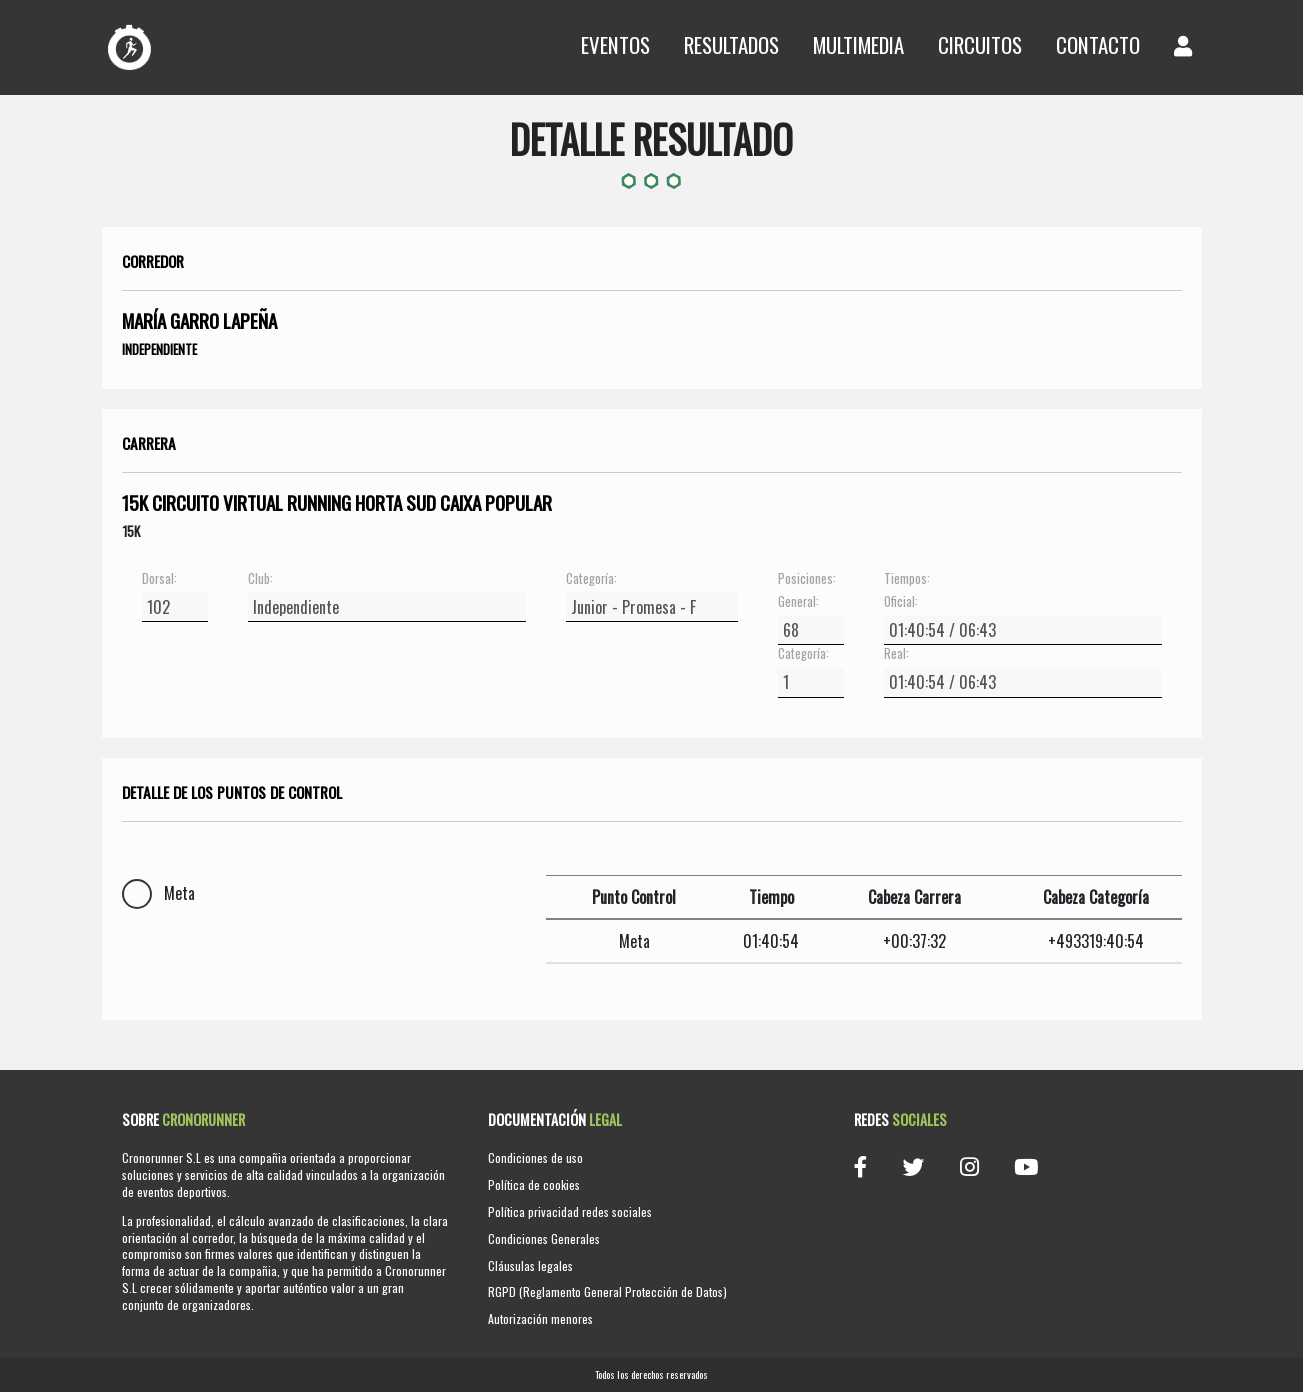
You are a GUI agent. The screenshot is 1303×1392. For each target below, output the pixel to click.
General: (798, 602)
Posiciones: (807, 579)
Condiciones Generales (544, 1238)
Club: (260, 579)
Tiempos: (907, 579)
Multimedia (858, 44)
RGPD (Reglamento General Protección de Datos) (607, 1291)
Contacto (1098, 44)
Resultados (731, 44)
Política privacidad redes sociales (570, 1211)
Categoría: (591, 579)
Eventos (615, 44)
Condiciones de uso (535, 1157)
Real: (896, 654)
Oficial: (901, 602)
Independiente (159, 349)
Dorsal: (159, 579)
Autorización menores (540, 1318)
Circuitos (980, 44)
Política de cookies (534, 1184)
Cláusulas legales (530, 1265)
